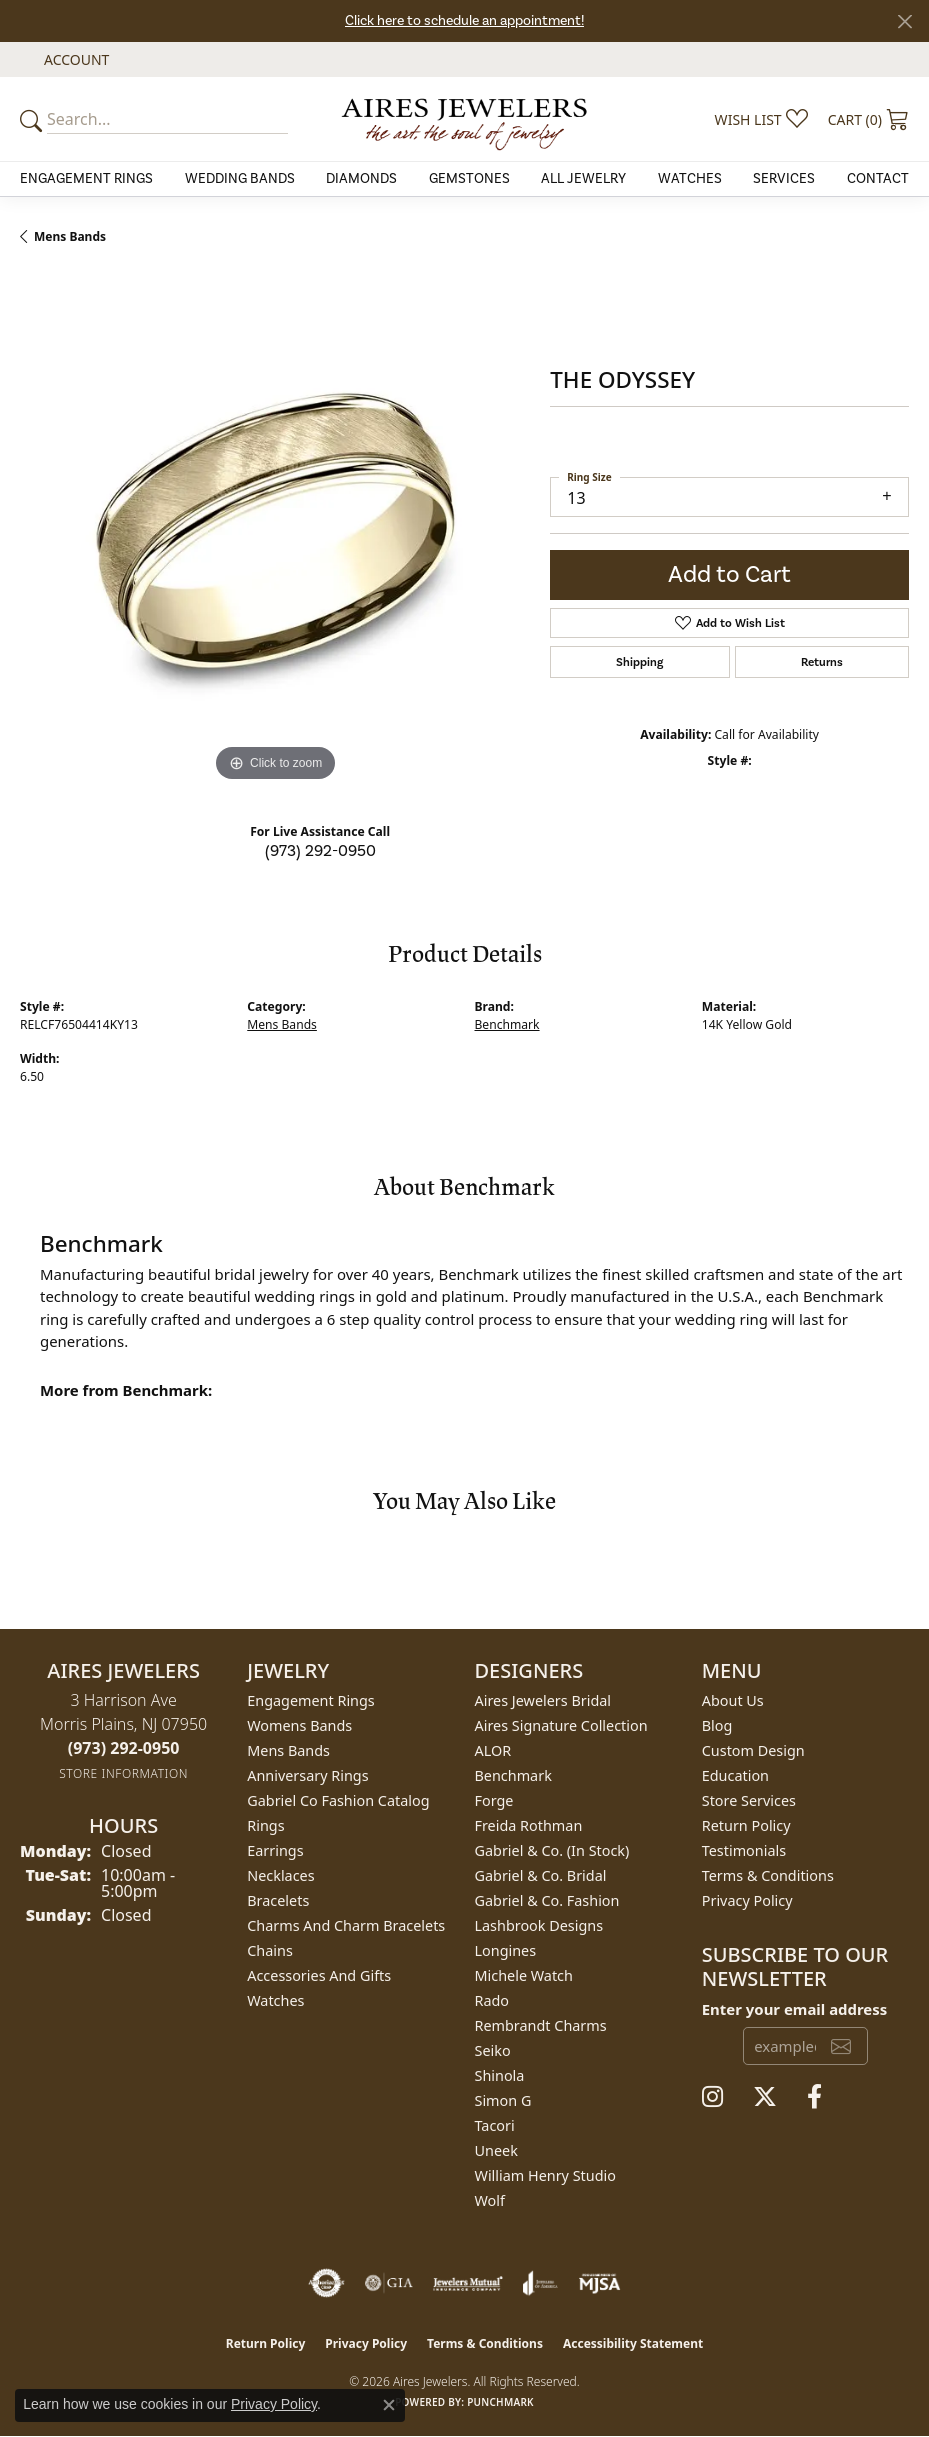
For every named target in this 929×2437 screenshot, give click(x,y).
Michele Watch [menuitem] (524, 1975)
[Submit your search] (34, 119)
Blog (717, 1725)
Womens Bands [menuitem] (299, 1725)
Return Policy (746, 1825)
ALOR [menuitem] (493, 1750)
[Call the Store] (124, 1748)
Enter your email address (795, 2009)
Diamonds (361, 179)
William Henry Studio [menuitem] (545, 2175)
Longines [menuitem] (506, 1950)
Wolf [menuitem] (490, 2200)
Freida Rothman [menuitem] (529, 1825)
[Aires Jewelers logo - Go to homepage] (464, 119)
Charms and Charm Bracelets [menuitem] (346, 1925)
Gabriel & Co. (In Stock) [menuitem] (552, 1850)
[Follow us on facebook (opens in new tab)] (814, 2097)
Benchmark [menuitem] (513, 1775)
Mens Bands (70, 236)
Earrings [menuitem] (275, 1850)
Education (735, 1775)
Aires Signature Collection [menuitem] (561, 1725)
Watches (690, 179)
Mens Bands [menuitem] (288, 1750)
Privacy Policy (747, 1900)
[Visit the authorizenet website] (326, 2283)
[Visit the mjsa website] (599, 2283)
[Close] (904, 21)
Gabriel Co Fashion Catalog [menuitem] (338, 1800)
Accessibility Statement (633, 2343)
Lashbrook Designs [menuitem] (539, 1925)
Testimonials (744, 1850)
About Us (733, 1700)
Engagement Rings (86, 179)
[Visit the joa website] (540, 2283)
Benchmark (507, 1024)
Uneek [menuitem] (496, 2150)
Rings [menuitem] (265, 1825)
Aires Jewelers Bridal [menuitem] (543, 1700)
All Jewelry (583, 179)
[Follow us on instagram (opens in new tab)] (712, 2097)
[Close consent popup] (389, 2405)
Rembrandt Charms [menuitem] (541, 2025)
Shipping (639, 662)
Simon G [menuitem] (503, 2100)
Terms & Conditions (768, 1875)
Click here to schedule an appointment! (464, 21)
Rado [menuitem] (492, 2000)
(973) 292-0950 (320, 851)
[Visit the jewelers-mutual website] (467, 2283)
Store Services (749, 1800)
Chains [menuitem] (270, 1950)
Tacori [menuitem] (495, 2125)
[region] (275, 531)
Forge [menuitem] (494, 1800)
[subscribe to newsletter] (841, 2046)
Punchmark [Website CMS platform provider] (500, 2402)
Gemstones (469, 179)
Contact (878, 179)
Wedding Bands (240, 179)
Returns (822, 662)
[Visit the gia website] (389, 2283)
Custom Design (753, 1750)
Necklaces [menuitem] (280, 1875)
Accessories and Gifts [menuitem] (319, 1975)
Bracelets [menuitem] (278, 1900)
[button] (74, 59)
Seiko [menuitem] (493, 2050)
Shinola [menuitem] (500, 2075)
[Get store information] (123, 1773)
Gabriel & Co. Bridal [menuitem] (541, 1875)
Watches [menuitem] (275, 2000)
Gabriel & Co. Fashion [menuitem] (547, 1900)
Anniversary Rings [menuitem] (307, 1775)
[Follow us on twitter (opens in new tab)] (765, 2097)
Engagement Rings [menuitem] (311, 1700)
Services (784, 179)
